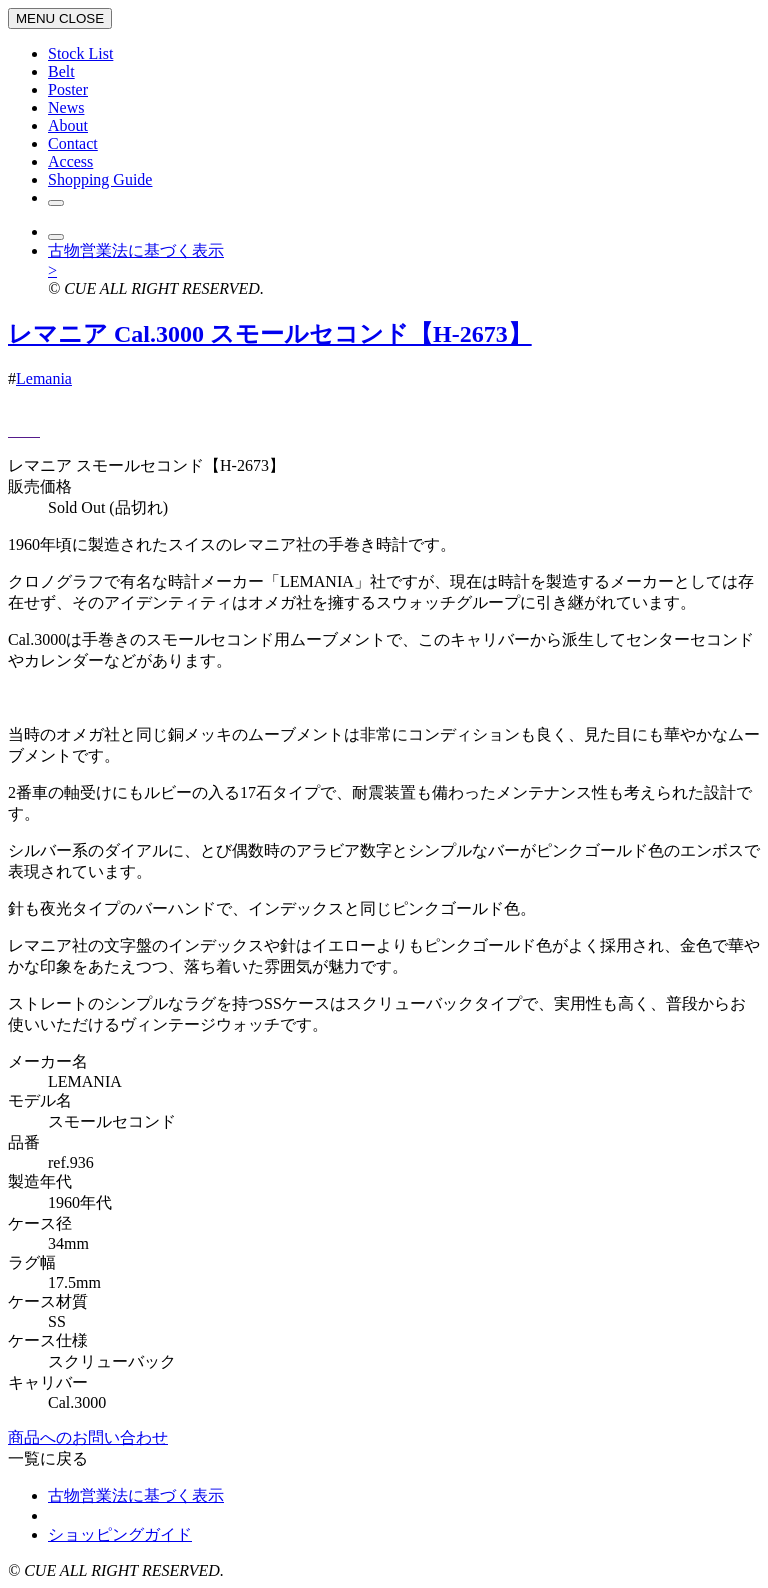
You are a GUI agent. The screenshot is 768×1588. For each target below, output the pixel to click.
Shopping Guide (100, 179)
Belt (61, 71)
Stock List (80, 53)
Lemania (44, 378)
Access (70, 161)
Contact (73, 143)
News (66, 107)
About (68, 125)
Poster (68, 89)
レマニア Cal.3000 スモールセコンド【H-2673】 (270, 334)
